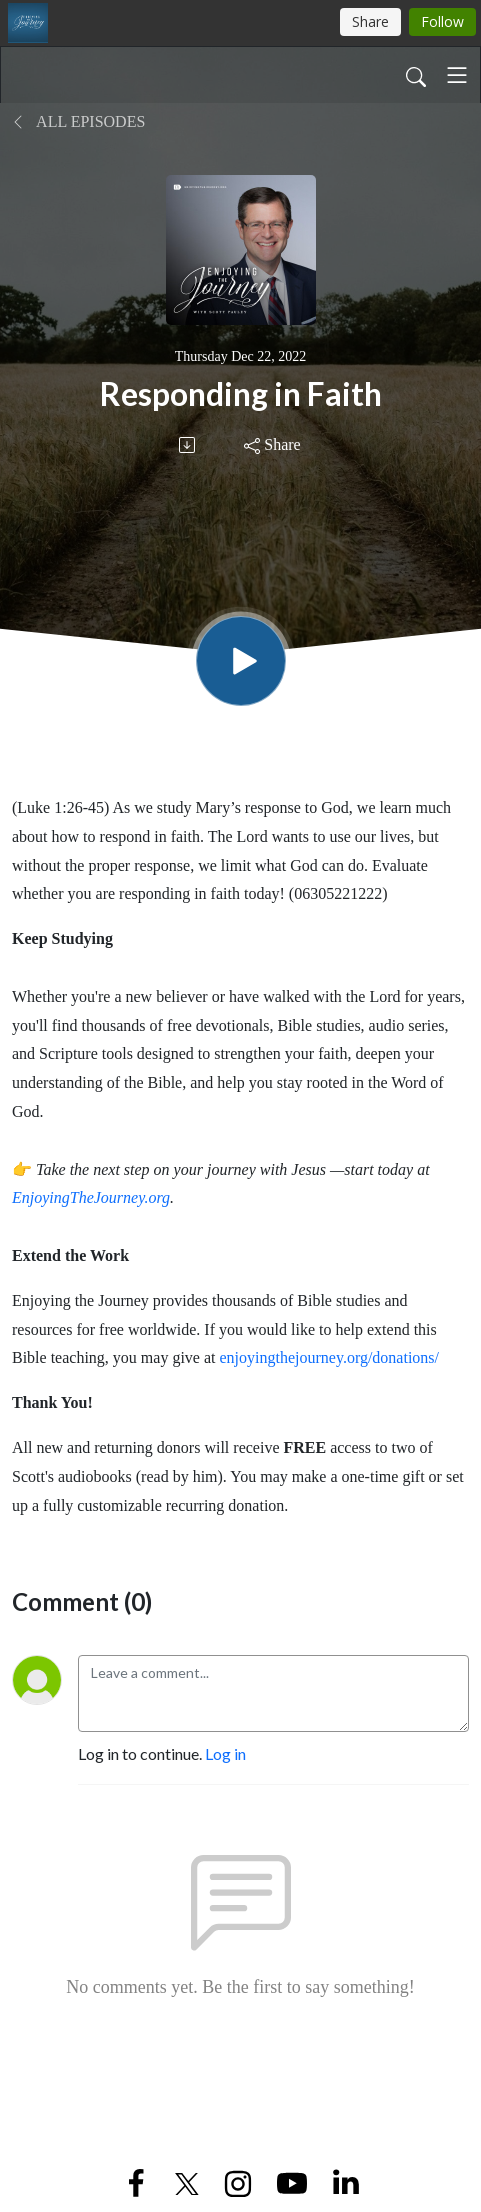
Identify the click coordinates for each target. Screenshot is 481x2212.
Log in (225, 1753)
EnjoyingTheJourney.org (91, 1197)
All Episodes (78, 121)
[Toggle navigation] (457, 75)
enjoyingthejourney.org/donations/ (330, 1357)
